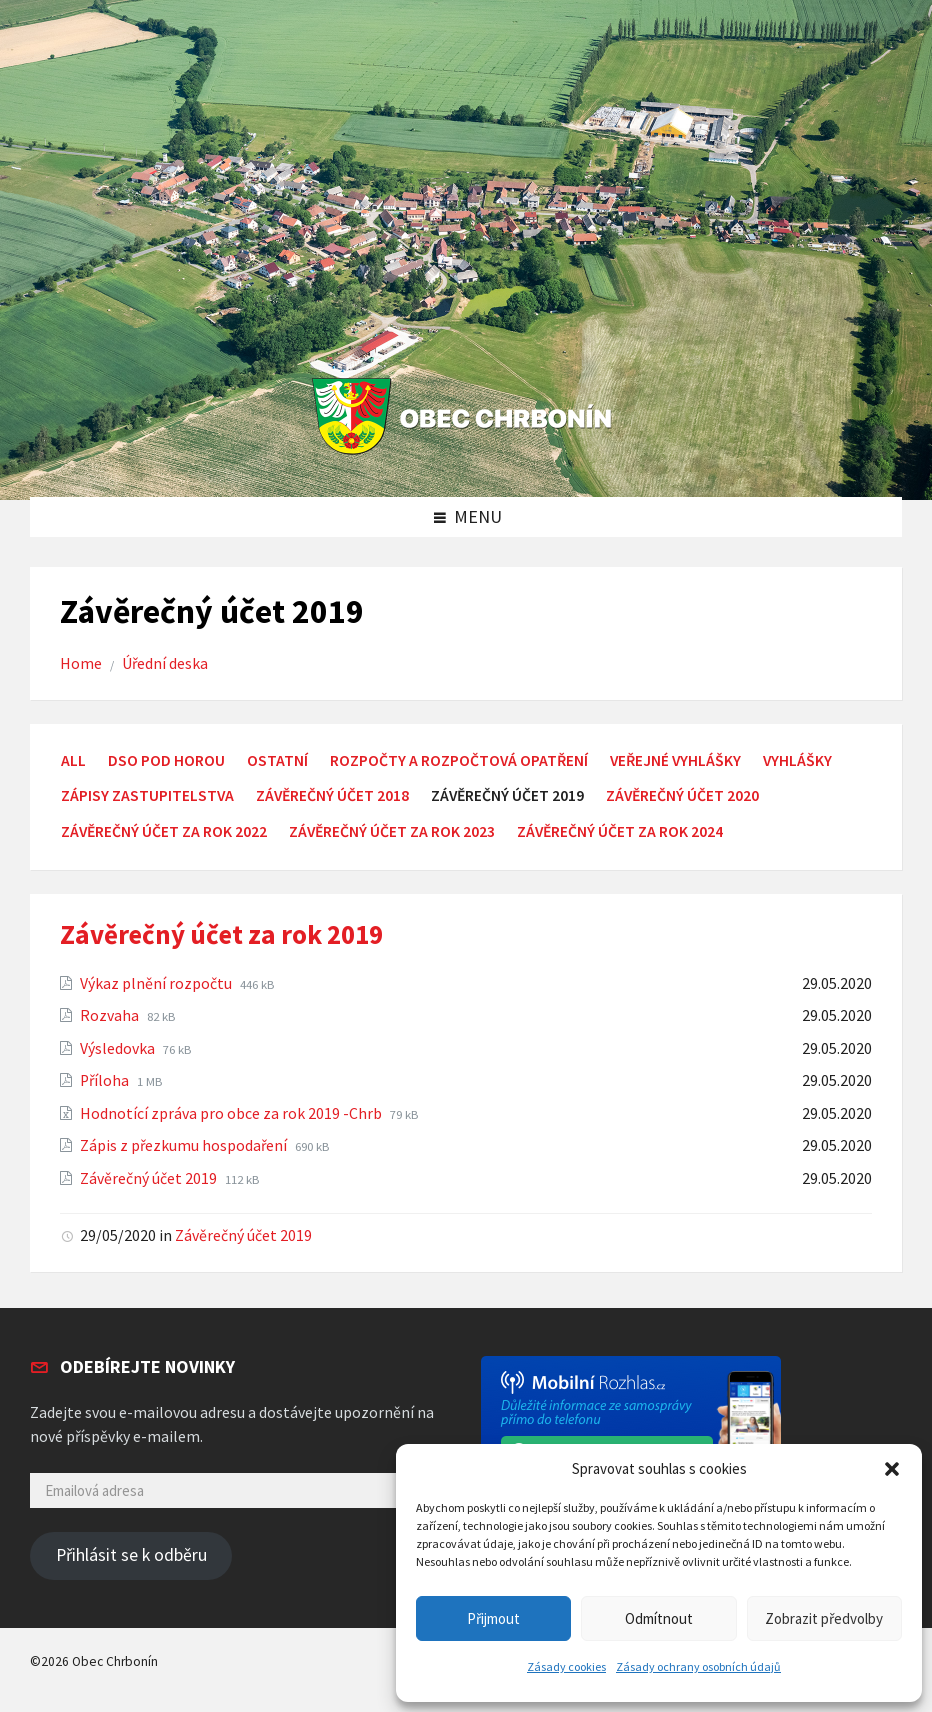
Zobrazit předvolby (824, 1618)
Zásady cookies (566, 1666)
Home (81, 663)
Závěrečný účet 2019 (150, 1178)
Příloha (106, 1080)
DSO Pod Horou (166, 760)
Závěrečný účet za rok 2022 (164, 831)
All (73, 760)
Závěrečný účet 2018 (332, 795)
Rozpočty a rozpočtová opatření (459, 760)
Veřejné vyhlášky (675, 760)
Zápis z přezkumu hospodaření (185, 1145)
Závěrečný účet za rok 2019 (221, 934)
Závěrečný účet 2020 (682, 795)
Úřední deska (165, 663)
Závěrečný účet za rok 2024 (620, 831)
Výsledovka (119, 1048)
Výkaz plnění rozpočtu (157, 983)
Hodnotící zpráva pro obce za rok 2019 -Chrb (232, 1113)
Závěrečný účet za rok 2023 (392, 831)
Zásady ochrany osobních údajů (698, 1666)
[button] (892, 1469)
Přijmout (493, 1618)
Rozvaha (111, 1015)
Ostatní (277, 760)
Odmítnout (659, 1618)
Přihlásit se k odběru (131, 1555)
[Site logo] (466, 455)
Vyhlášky (797, 760)
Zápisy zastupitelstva (147, 795)
